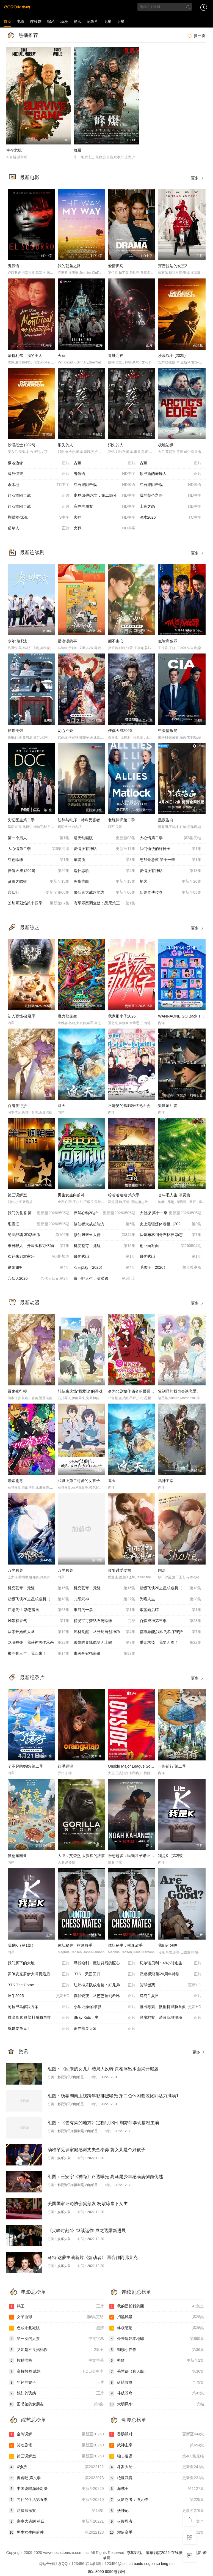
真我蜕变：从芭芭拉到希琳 (104, 1996)
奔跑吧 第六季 (56, 2478)
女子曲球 (56, 2317)
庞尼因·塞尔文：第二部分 (104, 495)
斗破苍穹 (156, 2393)
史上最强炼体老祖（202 (170, 1224)
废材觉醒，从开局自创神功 (104, 1632)
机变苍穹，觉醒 (104, 1246)
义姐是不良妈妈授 (56, 2350)
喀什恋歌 (104, 871)
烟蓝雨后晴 (170, 1610)
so (158, 2563)
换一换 (196, 36)
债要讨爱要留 (119, 1570)
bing (164, 2563)
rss (172, 2563)
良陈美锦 (15, 730)
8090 (99, 2571)
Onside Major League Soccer (133, 1766)
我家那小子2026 (122, 1016)
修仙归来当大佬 (104, 1235)
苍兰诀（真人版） (156, 2371)
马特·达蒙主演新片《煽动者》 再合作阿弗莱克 (93, 2257)
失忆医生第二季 (21, 820)
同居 (162, 1570)
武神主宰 (165, 1480)
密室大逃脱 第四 (56, 2521)
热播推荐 (28, 35)
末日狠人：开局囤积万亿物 (39, 1246)
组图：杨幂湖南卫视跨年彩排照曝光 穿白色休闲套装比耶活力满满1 (113, 2095)
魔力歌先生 (67, 1016)
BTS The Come (39, 1985)
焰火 (170, 881)
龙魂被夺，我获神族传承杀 (39, 1642)
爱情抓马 (115, 266)
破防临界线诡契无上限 (104, 1642)
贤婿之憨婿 (39, 881)
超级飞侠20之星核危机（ (170, 1588)
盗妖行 (39, 892)
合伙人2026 (39, 1278)
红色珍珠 (39, 860)
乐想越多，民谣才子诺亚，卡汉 (135, 1855)
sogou (149, 2563)
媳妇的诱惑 (56, 2393)
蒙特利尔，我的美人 (25, 355)
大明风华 (156, 2404)
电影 (20, 21)
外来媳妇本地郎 (156, 2339)
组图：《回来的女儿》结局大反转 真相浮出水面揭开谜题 (103, 2068)
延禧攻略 (156, 2382)
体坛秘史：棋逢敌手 (75, 1945)
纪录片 (92, 21)
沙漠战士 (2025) (172, 355)
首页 (7, 21)
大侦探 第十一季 (170, 1213)
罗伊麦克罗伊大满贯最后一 (39, 1974)
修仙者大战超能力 (104, 892)
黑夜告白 (165, 820)
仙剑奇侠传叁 (170, 892)
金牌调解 (56, 2434)
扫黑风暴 (156, 2317)
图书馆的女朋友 (56, 2404)
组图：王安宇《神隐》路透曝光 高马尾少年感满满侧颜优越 (105, 2176)
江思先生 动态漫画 (39, 1610)
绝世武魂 (156, 2478)
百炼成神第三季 (170, 1621)
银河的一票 (104, 1610)
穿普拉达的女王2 (172, 266)
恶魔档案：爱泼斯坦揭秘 (170, 2017)
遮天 (61, 1105)
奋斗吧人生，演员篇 (104, 1278)
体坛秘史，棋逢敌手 (125, 1945)
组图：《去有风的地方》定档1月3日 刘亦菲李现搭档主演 (103, 2122)
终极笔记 (156, 2328)
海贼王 (156, 2489)
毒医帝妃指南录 (104, 1653)
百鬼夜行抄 (17, 1105)
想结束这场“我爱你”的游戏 (80, 1391)
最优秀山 (104, 1256)
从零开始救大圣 (39, 1632)
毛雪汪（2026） (170, 1267)
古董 (104, 463)
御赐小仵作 (156, 2350)
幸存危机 (14, 150)
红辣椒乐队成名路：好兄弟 (104, 1985)
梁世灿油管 (167, 1105)
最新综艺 (30, 927)
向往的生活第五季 (56, 2500)
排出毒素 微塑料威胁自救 (39, 2017)
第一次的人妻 (56, 2339)
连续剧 (36, 21)
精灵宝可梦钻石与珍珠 (104, 1621)
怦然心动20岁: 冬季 (104, 1213)
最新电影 (30, 177)
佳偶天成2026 (120, 730)
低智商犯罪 (167, 641)
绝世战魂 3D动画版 (39, 1235)
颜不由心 (115, 641)
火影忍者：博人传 (156, 2500)
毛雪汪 (39, 1224)
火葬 (61, 355)
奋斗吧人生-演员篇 (174, 1195)
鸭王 (56, 2306)
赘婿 (156, 2360)
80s (91, 2571)
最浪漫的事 (67, 641)
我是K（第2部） (172, 1855)
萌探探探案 (56, 2511)
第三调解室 (17, 1195)
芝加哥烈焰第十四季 (39, 903)
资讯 (77, 21)
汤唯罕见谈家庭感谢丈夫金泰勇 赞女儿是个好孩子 (96, 2149)
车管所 (104, 860)
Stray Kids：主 (104, 2017)
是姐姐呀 (39, 1267)
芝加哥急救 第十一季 (170, 860)
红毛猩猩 (65, 1766)
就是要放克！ (39, 2028)
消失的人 (65, 445)
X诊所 (56, 2467)
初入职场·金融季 (22, 1016)
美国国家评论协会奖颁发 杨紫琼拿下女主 (88, 2203)
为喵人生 (170, 1599)
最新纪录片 (32, 1677)
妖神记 (156, 2511)
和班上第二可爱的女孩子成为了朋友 (88, 1480)
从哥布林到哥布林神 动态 (170, 1235)
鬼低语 (13, 266)
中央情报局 (167, 730)
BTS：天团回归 (104, 1974)
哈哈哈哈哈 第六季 (124, 1195)
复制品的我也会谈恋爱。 (179, 1391)
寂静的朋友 (104, 506)
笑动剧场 (56, 2445)
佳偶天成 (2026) (39, 871)
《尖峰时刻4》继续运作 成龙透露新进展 (87, 2230)
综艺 (51, 21)
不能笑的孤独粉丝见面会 (129, 1105)
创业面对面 (170, 1246)
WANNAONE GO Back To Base (185, 1016)
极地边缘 (165, 445)
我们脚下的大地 (39, 1963)
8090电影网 (115, 2571)
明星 (107, 21)
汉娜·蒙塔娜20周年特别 (170, 1974)
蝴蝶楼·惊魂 (39, 517)
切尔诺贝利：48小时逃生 (170, 1963)
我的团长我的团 (156, 2306)
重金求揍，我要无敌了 (170, 1642)
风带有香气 (39, 1621)
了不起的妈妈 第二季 (25, 1766)
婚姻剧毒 (15, 1480)
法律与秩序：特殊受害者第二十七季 (88, 820)
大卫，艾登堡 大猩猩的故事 (81, 1855)
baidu (138, 2563)
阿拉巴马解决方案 (39, 2007)
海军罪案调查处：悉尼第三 (104, 903)
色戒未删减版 (56, 2328)
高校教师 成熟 (56, 2371)
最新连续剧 (32, 552)
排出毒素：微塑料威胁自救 (170, 2007)
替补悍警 (39, 474)
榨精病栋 (56, 2360)
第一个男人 (39, 838)
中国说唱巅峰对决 (56, 2489)
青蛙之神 (115, 355)
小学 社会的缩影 (104, 2007)
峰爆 (78, 150)
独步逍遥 (156, 2456)
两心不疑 (65, 730)
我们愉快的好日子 (170, 849)
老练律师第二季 (121, 820)
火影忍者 (156, 2521)
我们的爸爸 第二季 (39, 1213)
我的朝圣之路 (69, 266)
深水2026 (170, 517)
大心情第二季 (170, 838)
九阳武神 (104, 1599)
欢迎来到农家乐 (39, 1256)
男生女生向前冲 (71, 1195)
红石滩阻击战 (104, 485)
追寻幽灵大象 (104, 2028)
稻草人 (39, 528)
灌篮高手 (156, 2532)
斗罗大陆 (156, 2467)
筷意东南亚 (17, 1855)
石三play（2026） (104, 1267)
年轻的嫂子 (56, 2382)
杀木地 (39, 485)
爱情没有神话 (104, 849)
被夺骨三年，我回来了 (39, 1653)
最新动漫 (30, 1302)
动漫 (64, 21)
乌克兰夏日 (170, 1996)
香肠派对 (156, 2434)
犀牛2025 (39, 1996)
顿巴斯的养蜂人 (170, 474)
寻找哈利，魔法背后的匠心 (104, 1963)
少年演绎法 (17, 641)
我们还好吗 (167, 1945)
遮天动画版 (104, 838)
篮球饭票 (170, 1985)
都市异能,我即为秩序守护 (170, 1632)
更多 (197, 178)
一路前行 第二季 (172, 1766)
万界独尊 (15, 1570)
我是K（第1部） (21, 1945)
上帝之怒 (170, 506)
